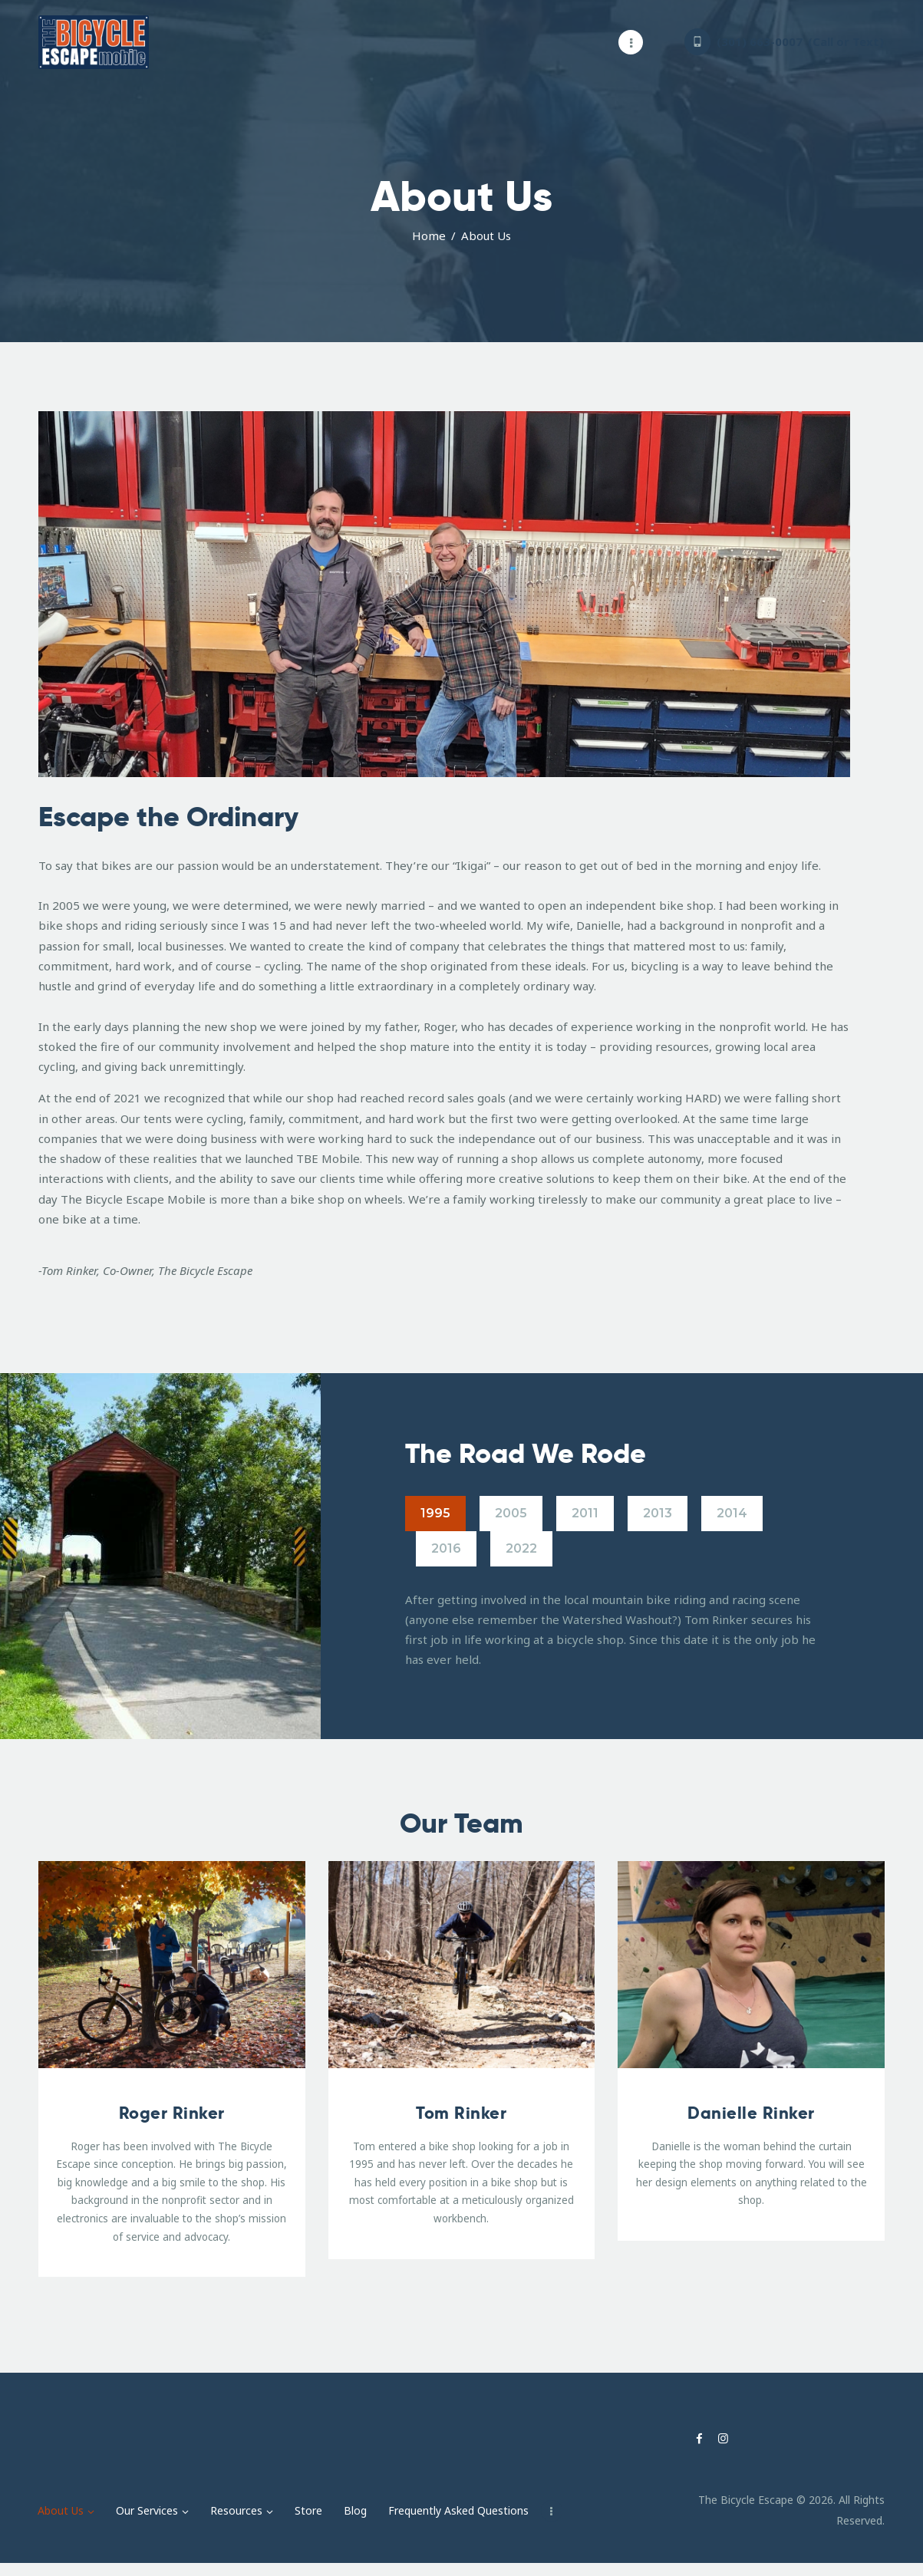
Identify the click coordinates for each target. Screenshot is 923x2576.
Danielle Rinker (751, 2113)
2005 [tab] (511, 1513)
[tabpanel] (618, 1629)
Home (429, 235)
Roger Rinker (172, 2113)
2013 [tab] (657, 1513)
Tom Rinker (461, 2113)
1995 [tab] (435, 1513)
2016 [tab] (446, 1548)
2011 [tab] (585, 1513)
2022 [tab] (521, 1548)
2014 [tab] (732, 1513)
